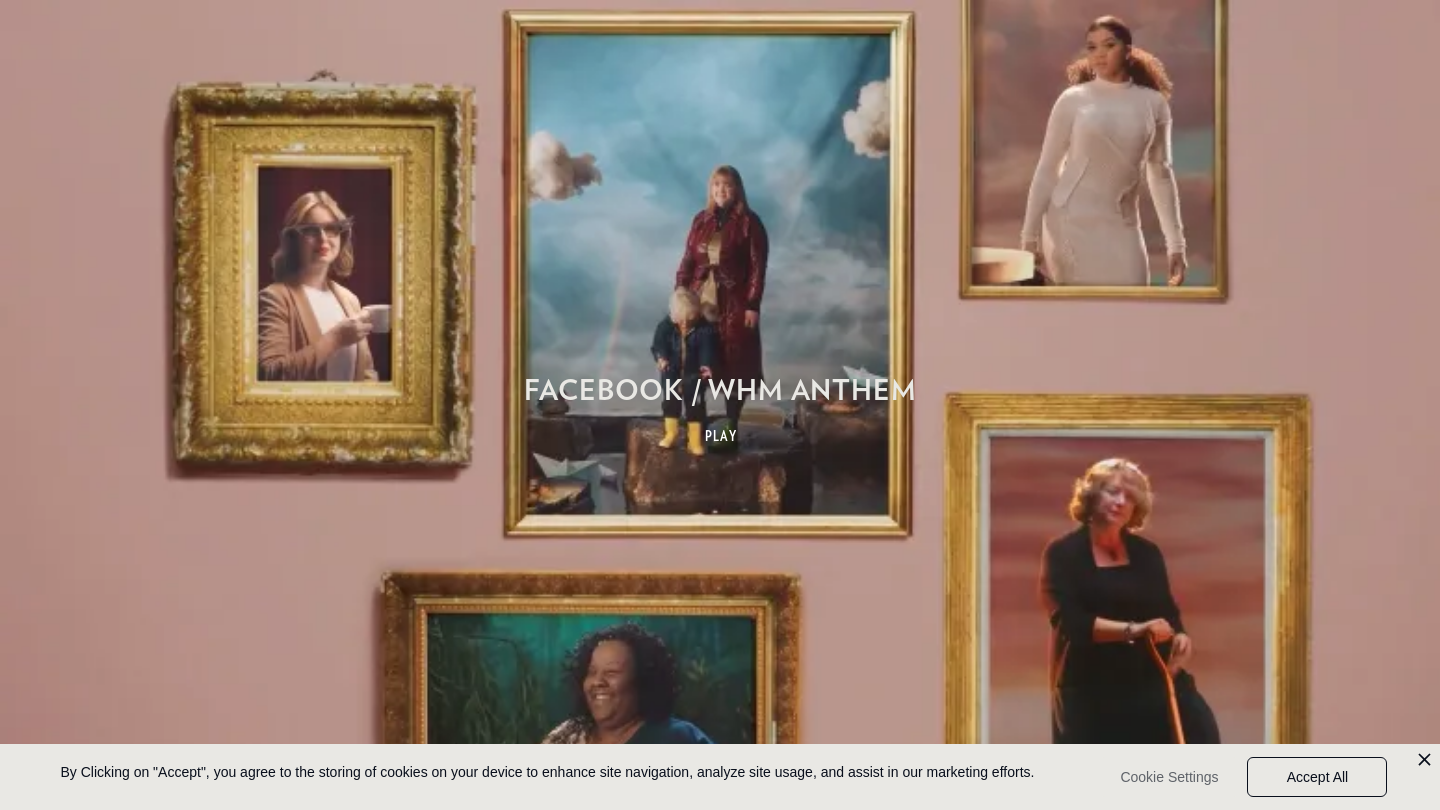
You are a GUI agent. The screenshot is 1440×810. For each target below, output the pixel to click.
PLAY (721, 436)
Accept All (1317, 777)
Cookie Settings (1169, 777)
